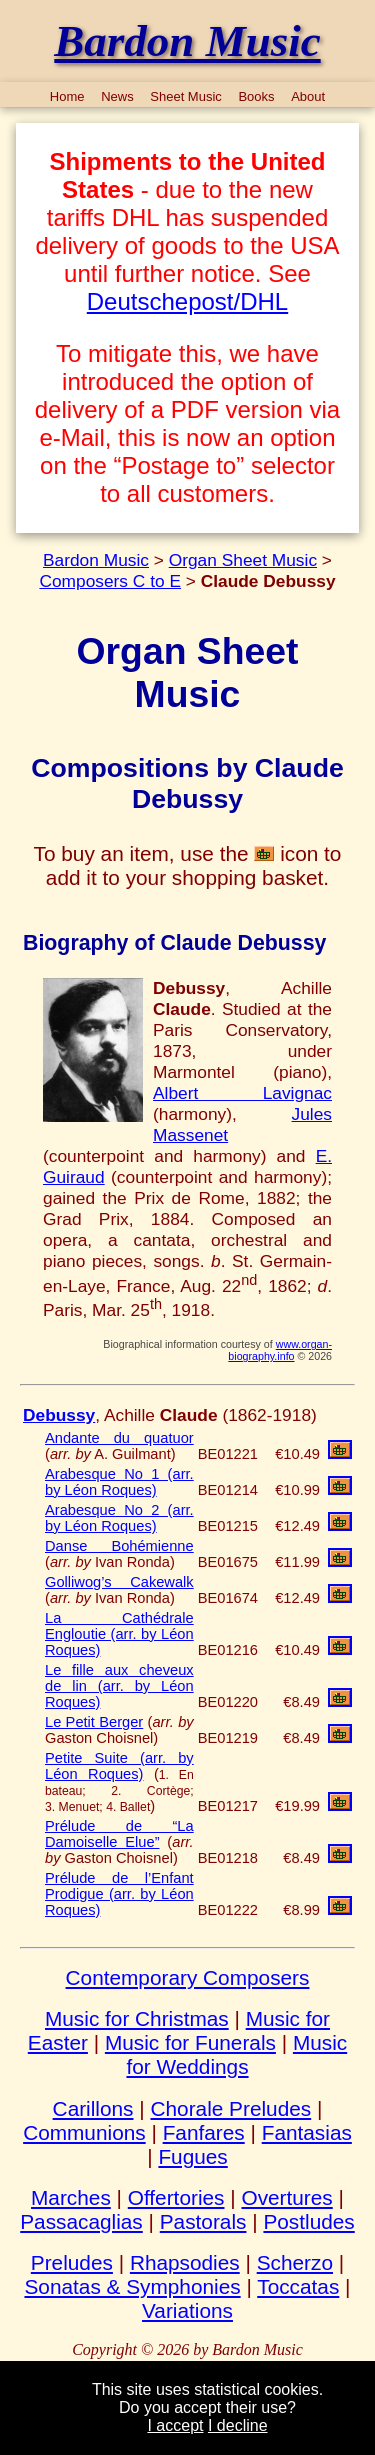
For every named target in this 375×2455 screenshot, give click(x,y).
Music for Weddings (236, 2054)
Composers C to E (110, 581)
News (117, 96)
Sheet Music (186, 96)
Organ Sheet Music (243, 560)
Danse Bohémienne (119, 1546)
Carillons (93, 2108)
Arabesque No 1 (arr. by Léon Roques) (119, 1482)
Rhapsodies (185, 2262)
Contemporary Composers (188, 1977)
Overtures (286, 2197)
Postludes (308, 2221)
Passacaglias (81, 2221)
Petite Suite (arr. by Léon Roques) (119, 1766)
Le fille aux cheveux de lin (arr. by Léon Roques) (119, 1686)
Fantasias (307, 2132)
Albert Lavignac (242, 1093)
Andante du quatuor (119, 1438)
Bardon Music (96, 560)
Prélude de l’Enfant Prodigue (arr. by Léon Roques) (119, 1894)
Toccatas (298, 2286)
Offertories (176, 2197)
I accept (175, 2425)
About (308, 96)
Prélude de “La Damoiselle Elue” (119, 1834)
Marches (71, 2197)
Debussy (59, 1415)
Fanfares (204, 2132)
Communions (84, 2132)
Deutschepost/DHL (187, 301)
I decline (238, 2425)
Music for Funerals (190, 2042)
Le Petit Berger (94, 1722)
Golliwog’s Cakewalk (119, 1582)
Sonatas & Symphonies (132, 2286)
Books (256, 96)
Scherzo (295, 2262)
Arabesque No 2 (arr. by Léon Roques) (119, 1518)
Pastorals (203, 2221)
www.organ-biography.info (280, 1350)
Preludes (72, 2262)
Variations (187, 2310)
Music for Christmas (137, 2018)
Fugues (192, 2156)
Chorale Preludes (230, 2108)
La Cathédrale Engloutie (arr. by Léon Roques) (119, 1634)
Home (67, 96)
